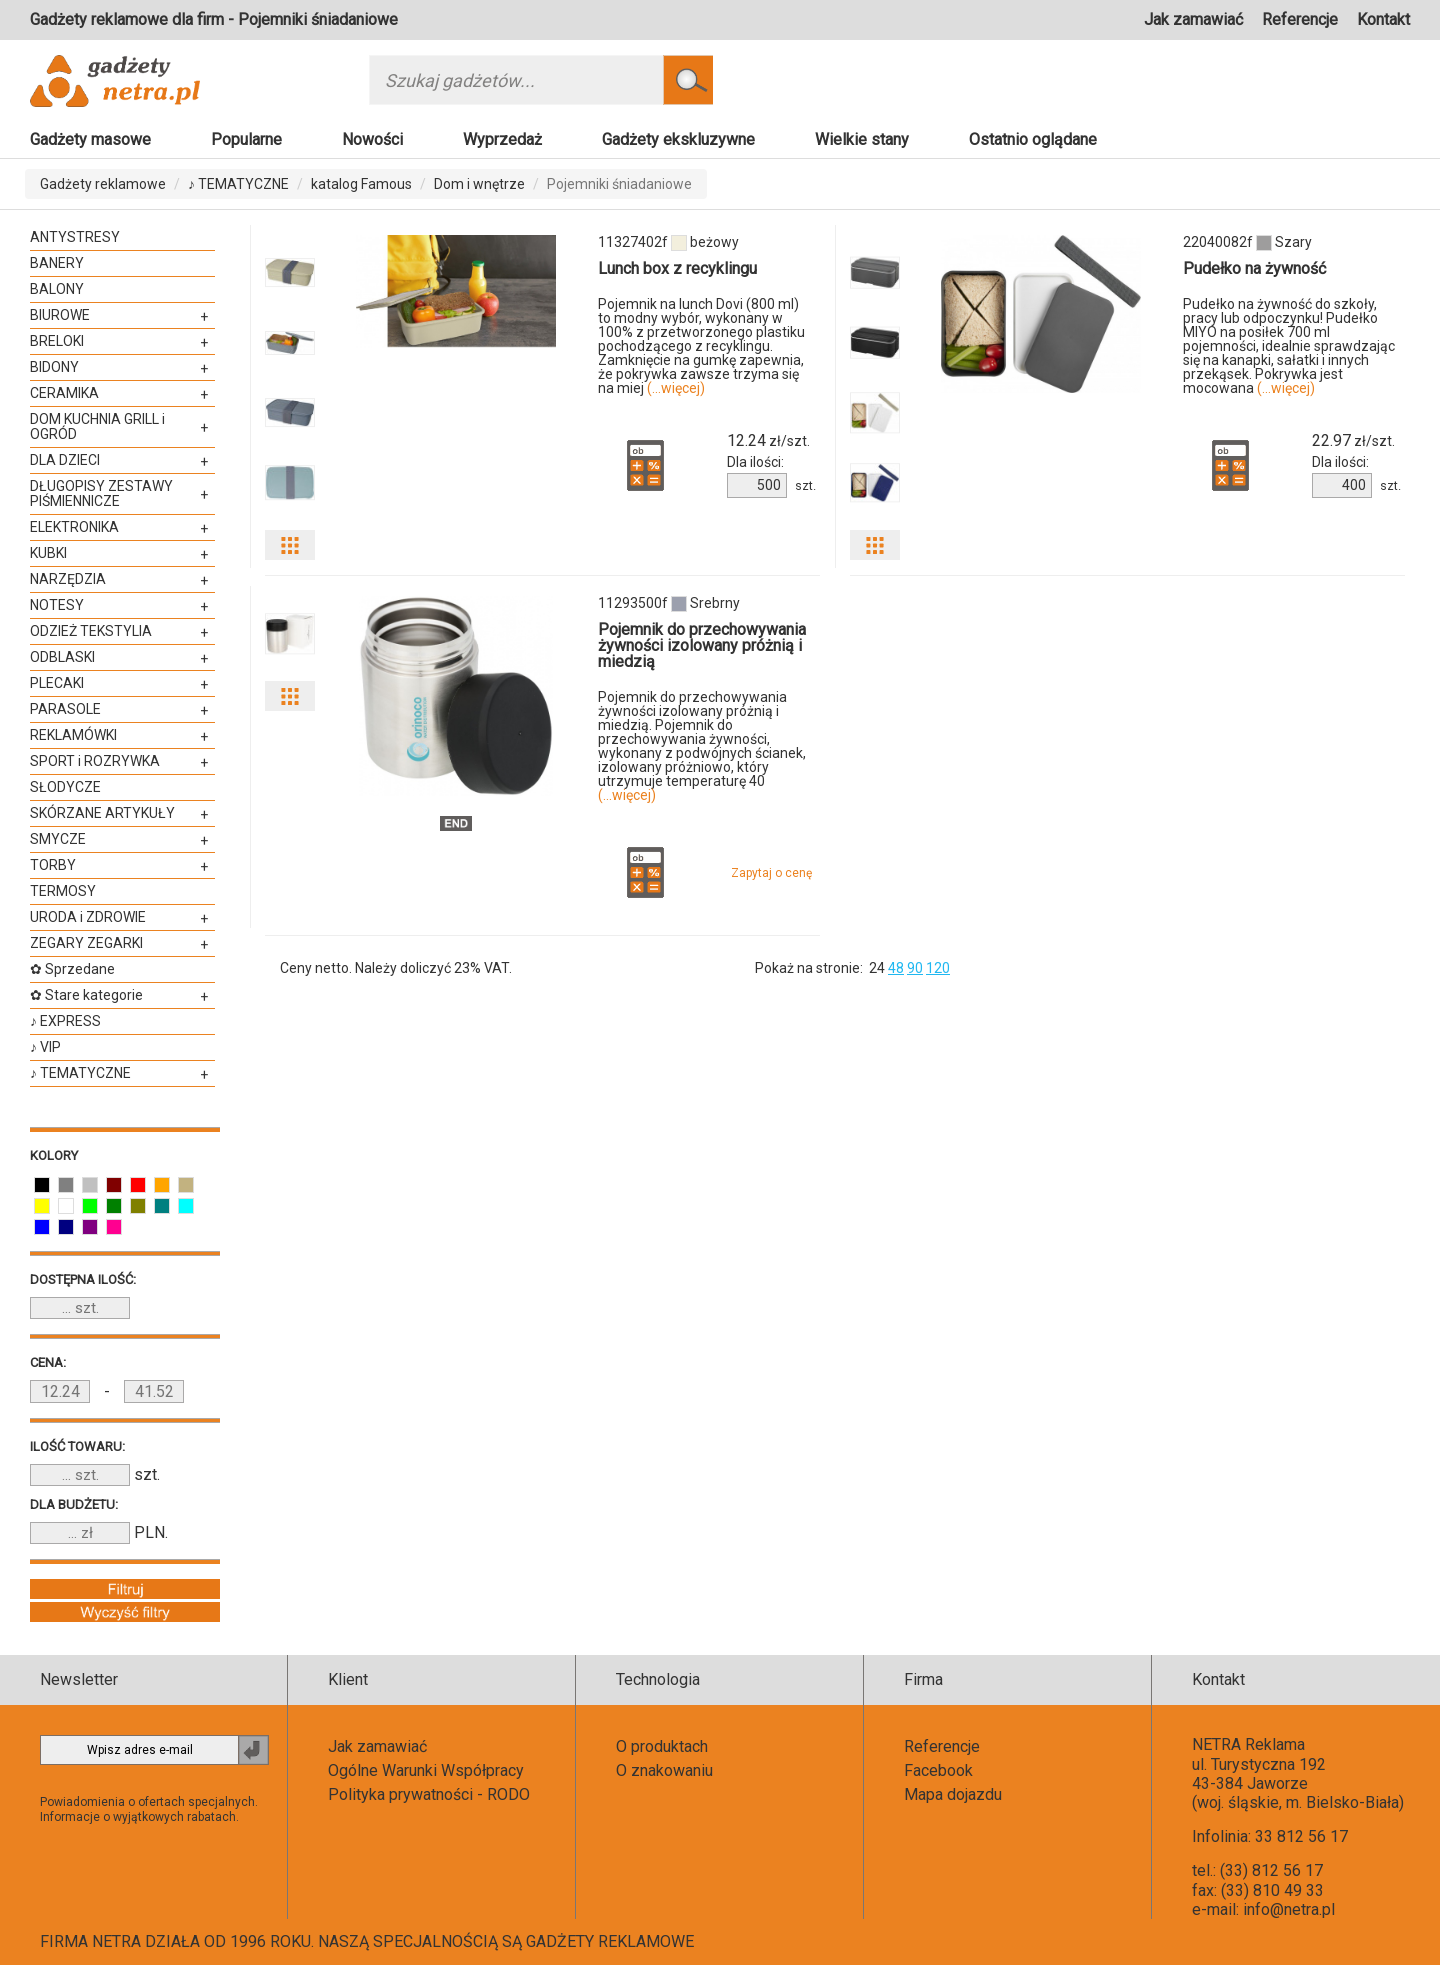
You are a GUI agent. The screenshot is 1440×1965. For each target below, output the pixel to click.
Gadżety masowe (90, 139)
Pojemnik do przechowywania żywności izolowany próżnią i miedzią (702, 645)
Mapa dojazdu (953, 1794)
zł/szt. (768, 441)
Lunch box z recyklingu (677, 268)
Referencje (1300, 19)
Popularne (246, 139)
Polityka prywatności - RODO (429, 1794)
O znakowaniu (664, 1770)
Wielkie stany (862, 139)
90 (915, 968)
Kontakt (1383, 19)
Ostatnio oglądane (1033, 139)
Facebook (938, 1770)
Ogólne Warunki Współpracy (426, 1770)
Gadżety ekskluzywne (678, 139)
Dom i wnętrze (479, 184)
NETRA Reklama (1248, 1744)
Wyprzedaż (502, 139)
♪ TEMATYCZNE (238, 184)
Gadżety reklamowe (103, 184)
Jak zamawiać (1193, 19)
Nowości (372, 139)
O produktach (662, 1746)
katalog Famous (361, 184)
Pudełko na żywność (1254, 268)
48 (896, 968)
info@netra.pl (1289, 1909)
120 (938, 968)
